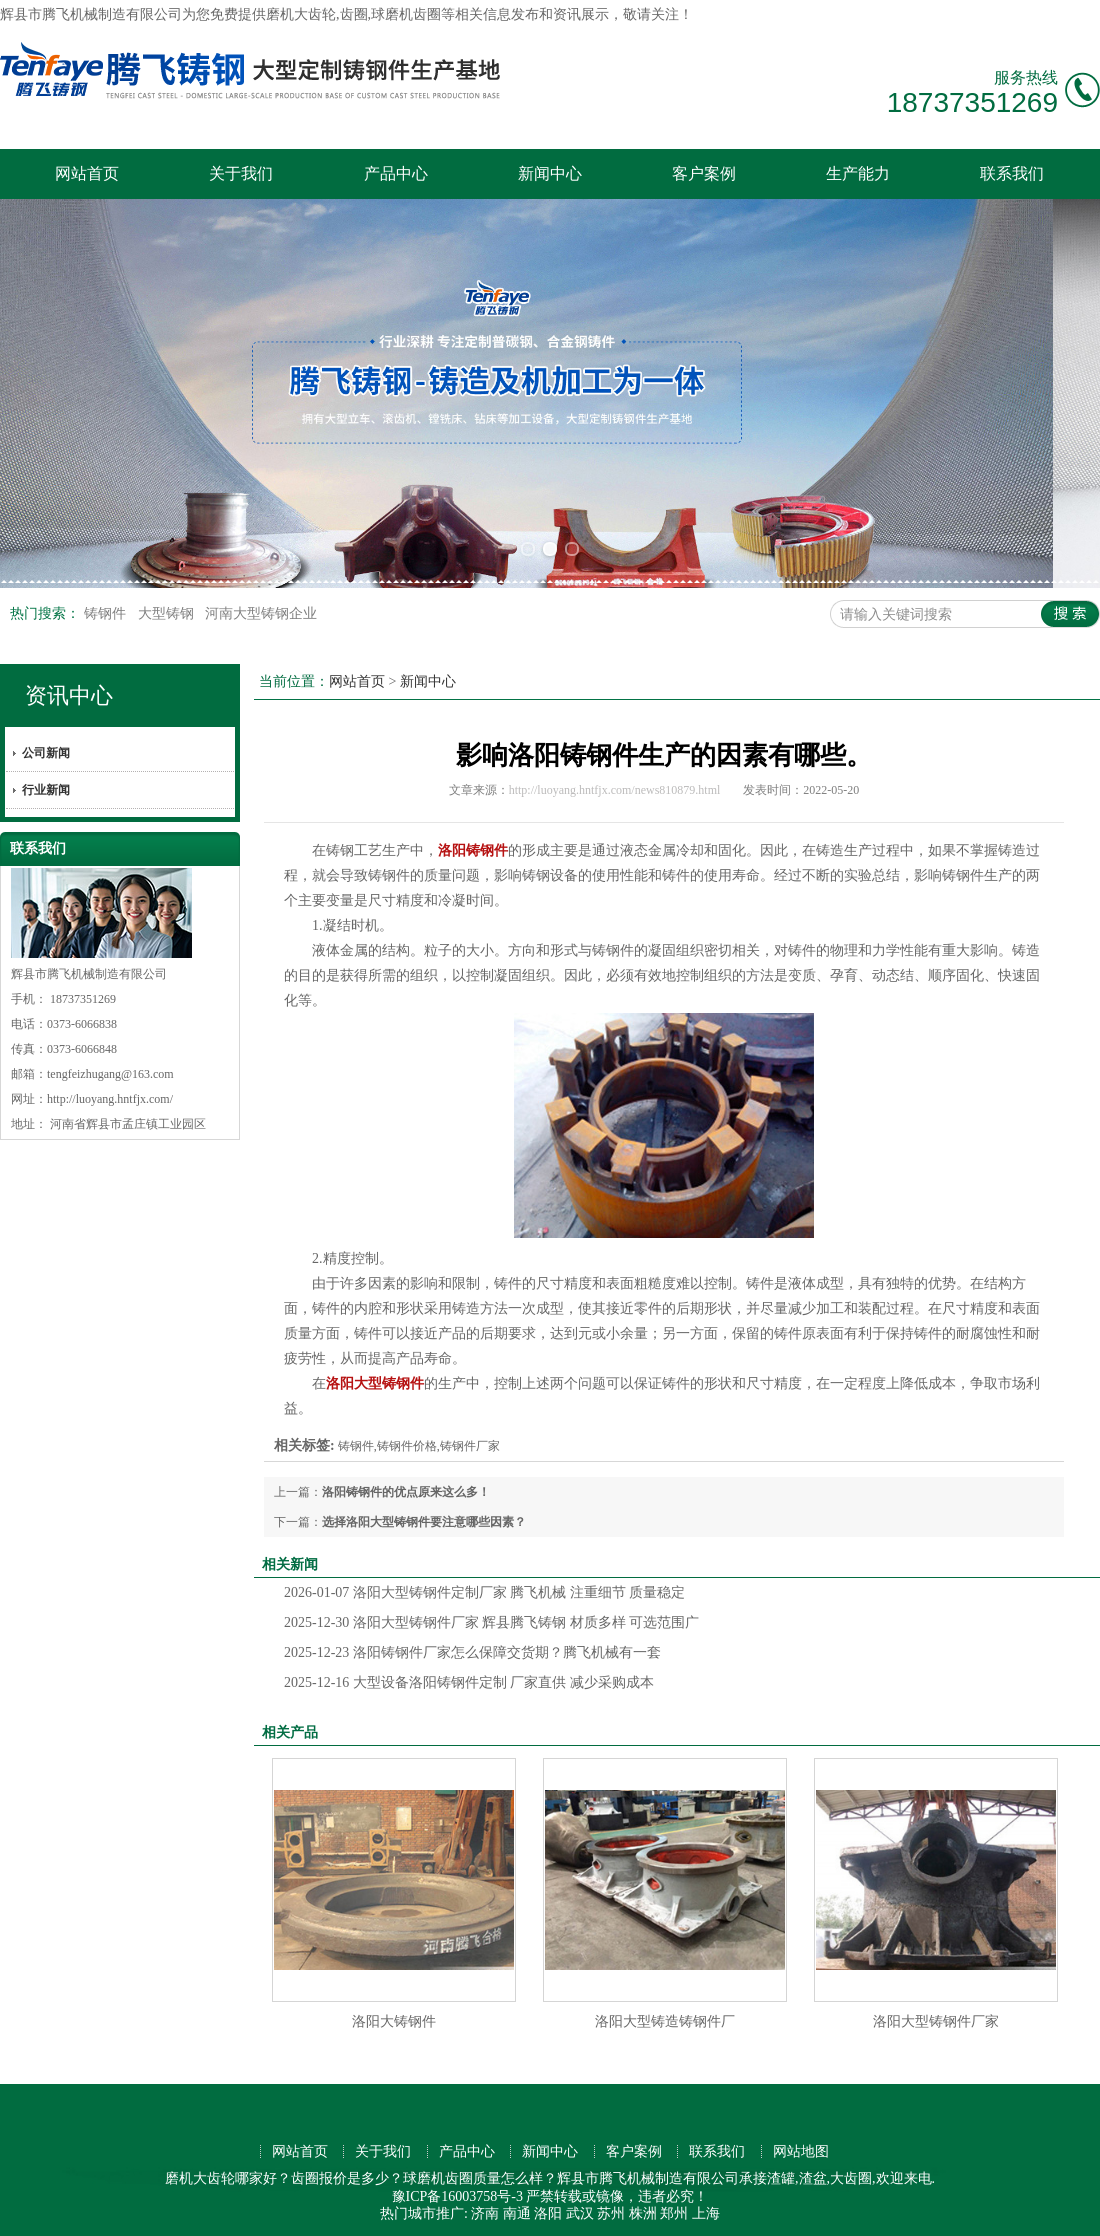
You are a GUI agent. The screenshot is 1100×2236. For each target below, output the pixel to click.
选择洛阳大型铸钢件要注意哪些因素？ (424, 1519)
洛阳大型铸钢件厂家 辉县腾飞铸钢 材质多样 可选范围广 (491, 1619)
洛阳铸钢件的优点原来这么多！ (406, 1489)
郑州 (674, 2209)
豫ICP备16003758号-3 (457, 2192)
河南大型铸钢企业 (261, 610)
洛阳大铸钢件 (394, 2018)
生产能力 (858, 173)
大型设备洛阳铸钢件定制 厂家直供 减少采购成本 (469, 1679)
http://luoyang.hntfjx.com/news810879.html (615, 787)
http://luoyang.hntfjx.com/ (110, 1096)
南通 (517, 2209)
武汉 (580, 2209)
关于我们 (241, 173)
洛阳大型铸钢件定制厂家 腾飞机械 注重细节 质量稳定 (484, 1589)
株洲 (643, 2209)
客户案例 (704, 173)
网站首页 (87, 173)
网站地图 (801, 2148)
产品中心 (396, 173)
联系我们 (1012, 173)
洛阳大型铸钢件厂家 (936, 2018)
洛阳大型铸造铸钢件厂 (665, 2018)
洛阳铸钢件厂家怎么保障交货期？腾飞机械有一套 (472, 1649)
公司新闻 (46, 750)
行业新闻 (46, 787)
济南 (485, 2209)
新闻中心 (550, 173)
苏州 (611, 2209)
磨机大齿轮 (301, 14)
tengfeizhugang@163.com (110, 1071)
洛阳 (548, 2209)
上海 (706, 2209)
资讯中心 (69, 692)
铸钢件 (107, 610)
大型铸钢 (168, 610)
